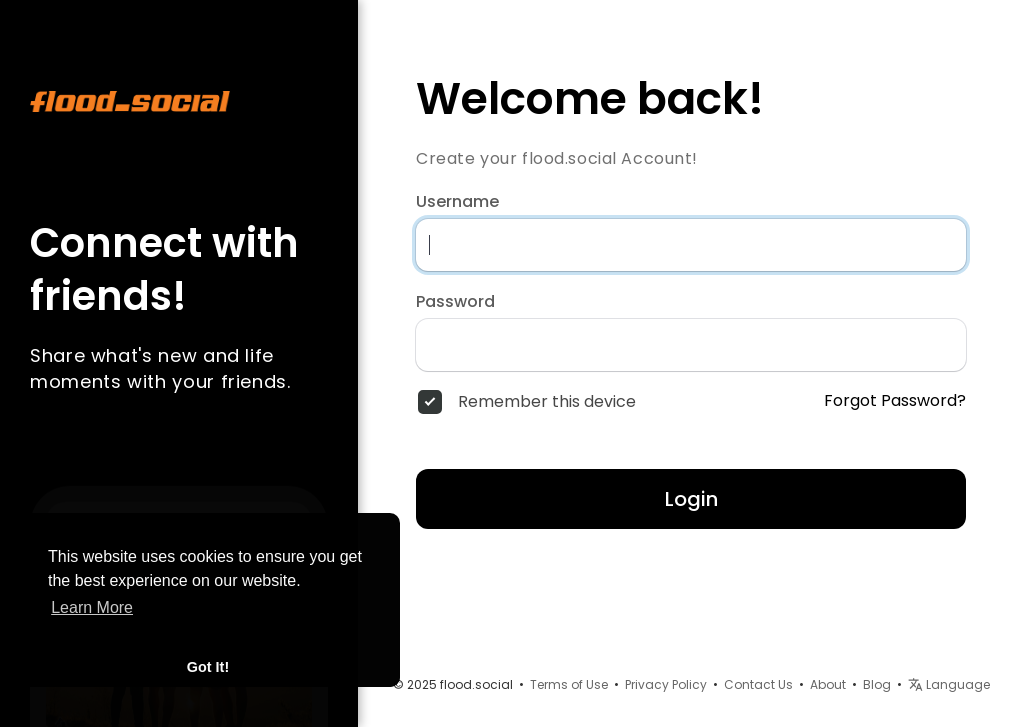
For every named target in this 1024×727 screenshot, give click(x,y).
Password (455, 302)
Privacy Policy (666, 684)
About (828, 684)
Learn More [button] (92, 607)
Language (949, 684)
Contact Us (758, 684)
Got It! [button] (208, 667)
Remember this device (547, 402)
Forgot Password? (895, 401)
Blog (877, 684)
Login (691, 499)
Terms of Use (569, 684)
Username (457, 202)
